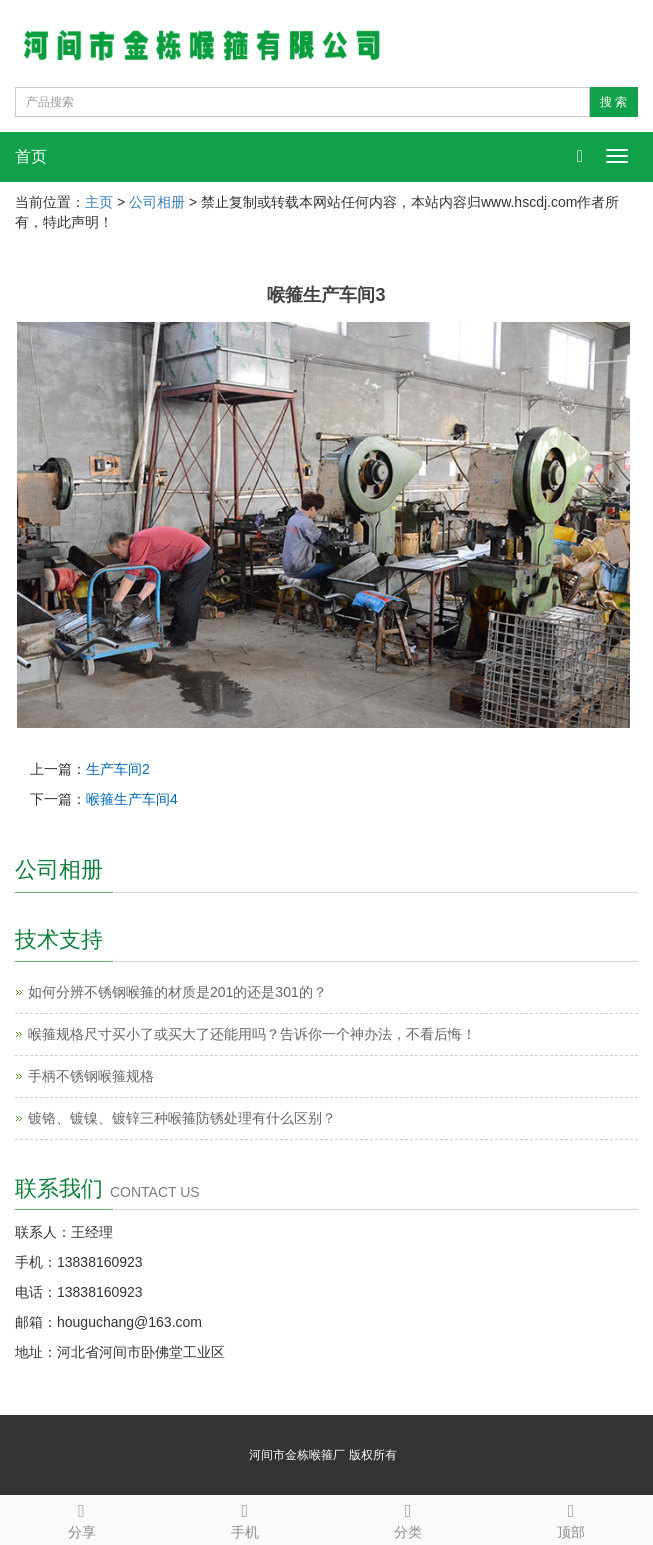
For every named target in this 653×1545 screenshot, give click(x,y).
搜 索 (613, 102)
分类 (408, 1518)
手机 (244, 1518)
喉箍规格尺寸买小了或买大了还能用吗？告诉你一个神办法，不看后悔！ (252, 1034)
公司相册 (157, 202)
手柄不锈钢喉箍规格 (91, 1076)
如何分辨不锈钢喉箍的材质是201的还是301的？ (177, 992)
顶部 (571, 1518)
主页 (99, 202)
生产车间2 (118, 769)
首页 (31, 156)
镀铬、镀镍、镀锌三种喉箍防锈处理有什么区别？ (182, 1118)
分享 (81, 1518)
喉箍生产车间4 (132, 799)
